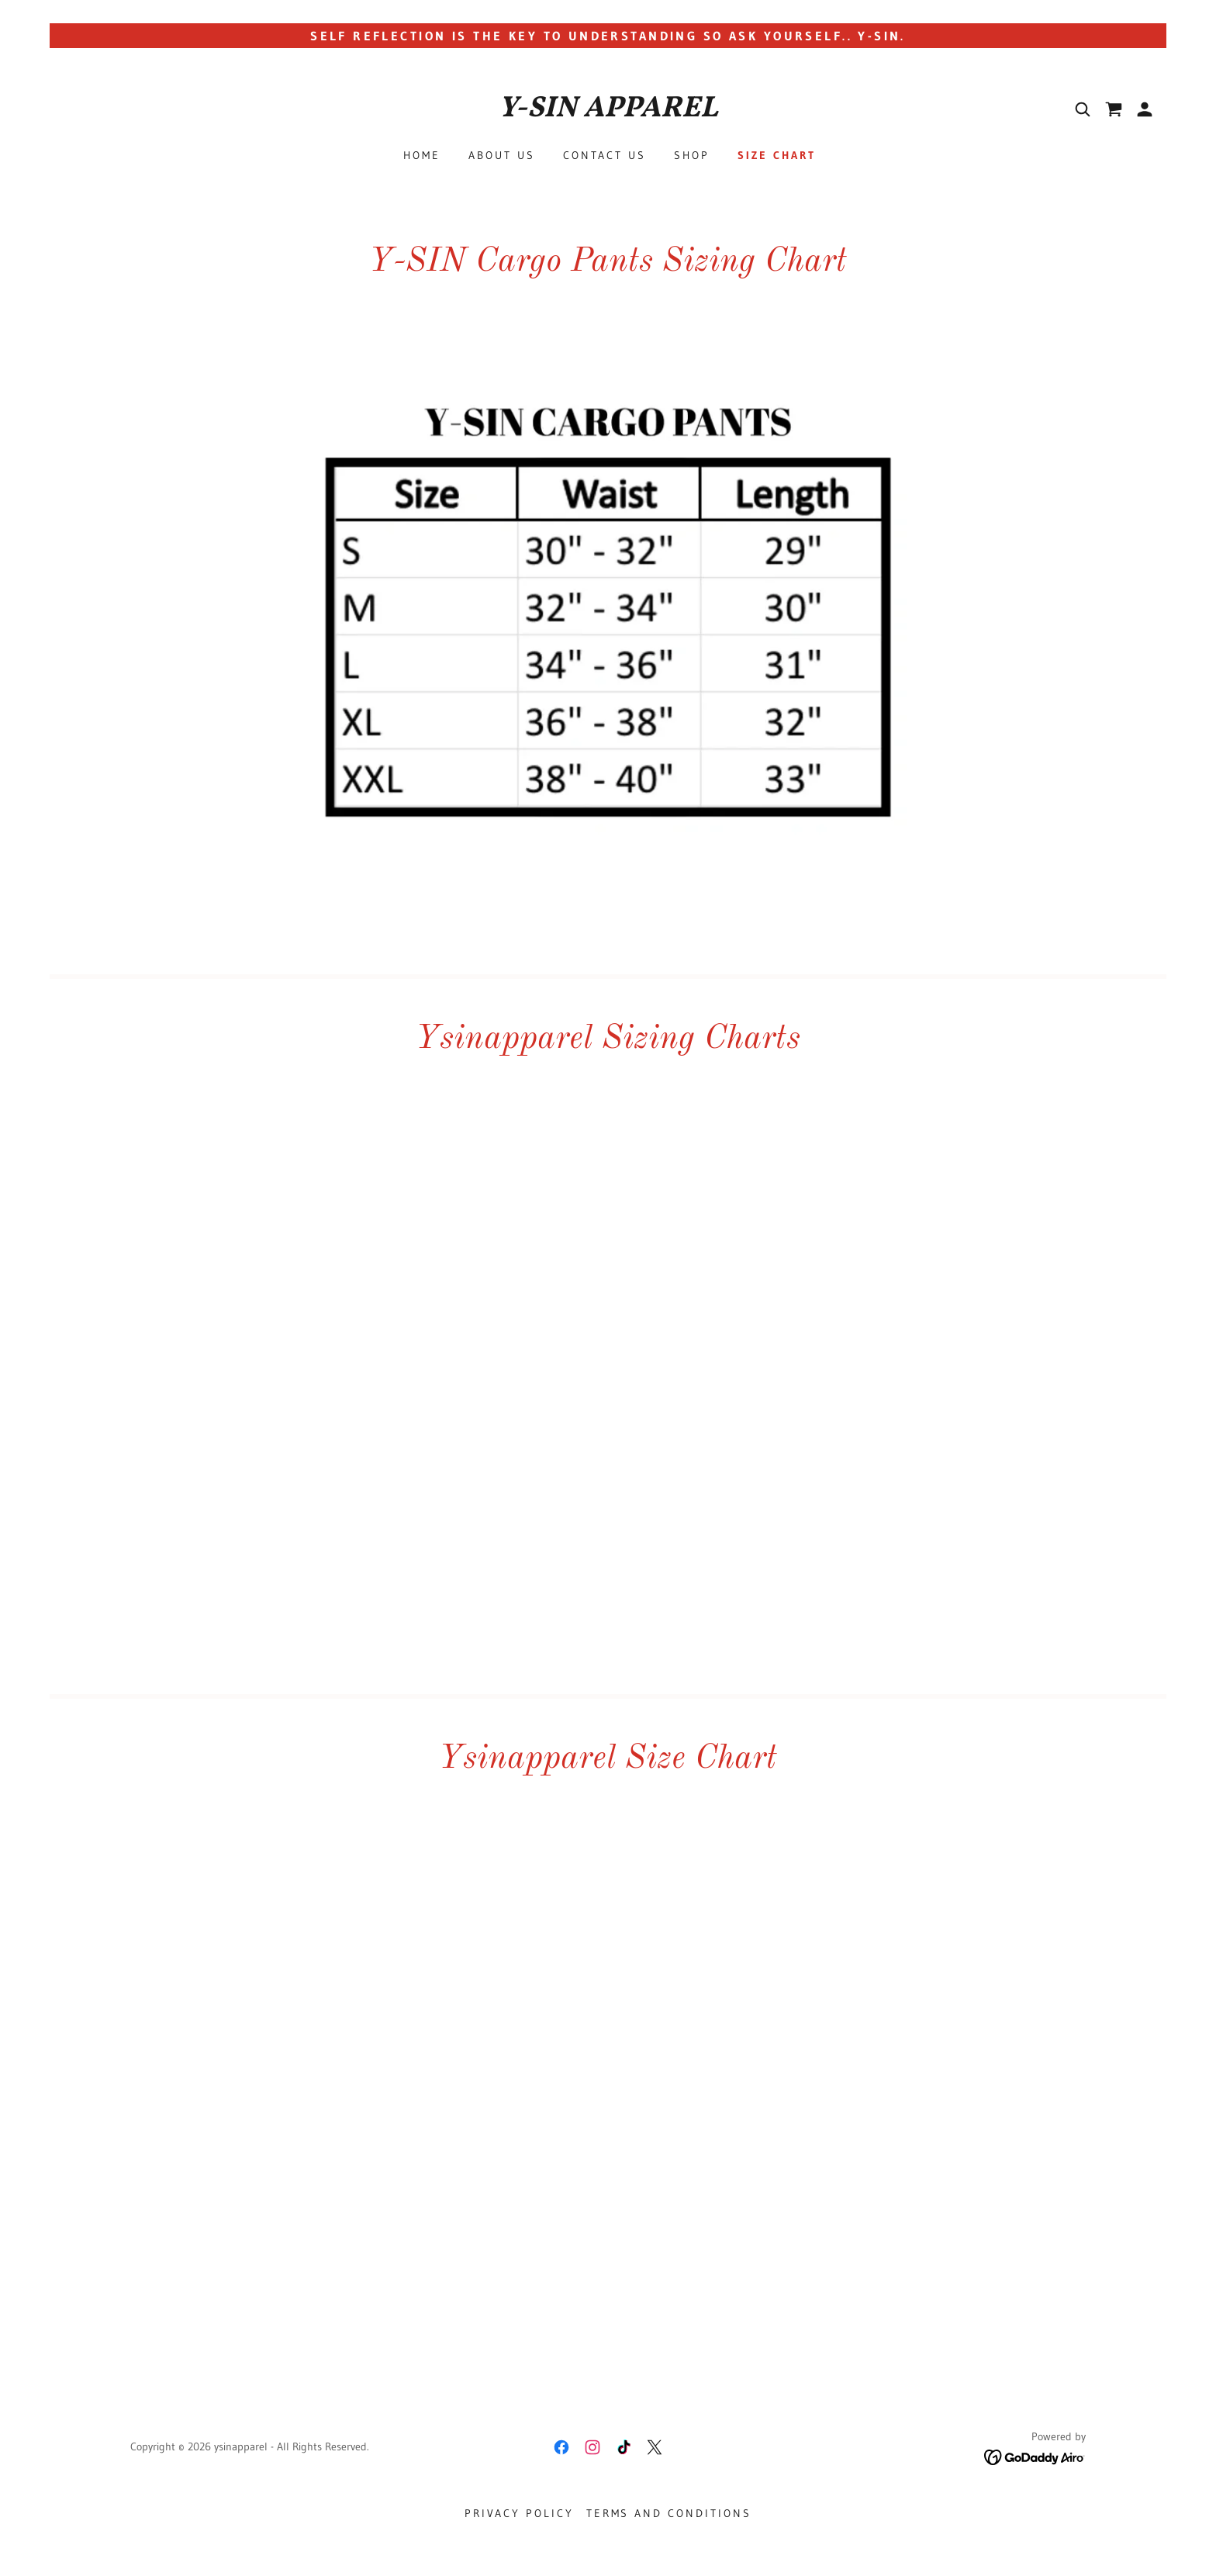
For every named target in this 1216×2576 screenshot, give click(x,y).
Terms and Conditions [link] (669, 2513)
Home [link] (421, 155)
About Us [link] (501, 155)
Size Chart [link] (777, 155)
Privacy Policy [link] (519, 2513)
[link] (608, 111)
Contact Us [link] (604, 155)
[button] (1144, 109)
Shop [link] (692, 155)
